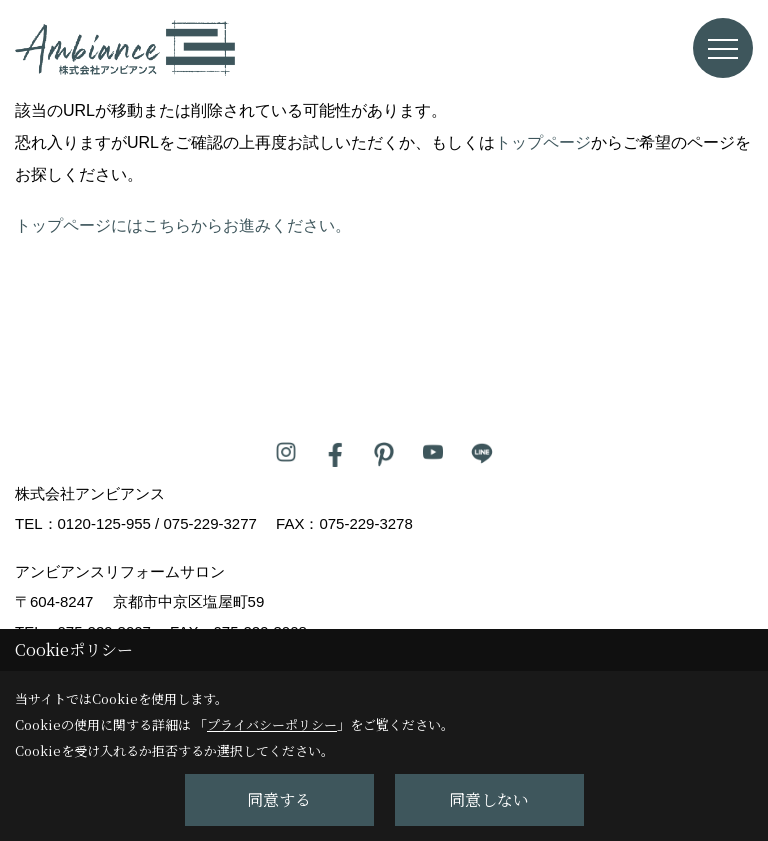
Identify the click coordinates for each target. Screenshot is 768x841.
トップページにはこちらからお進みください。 (183, 225)
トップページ (543, 142)
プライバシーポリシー (272, 724)
